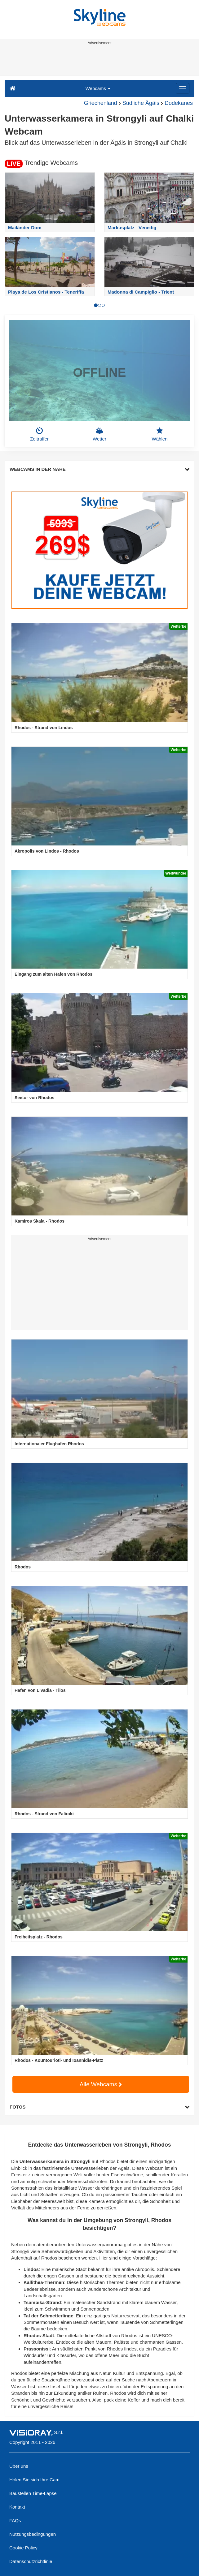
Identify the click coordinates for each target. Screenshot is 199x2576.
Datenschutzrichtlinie (30, 2561)
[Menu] (182, 88)
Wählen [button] (160, 434)
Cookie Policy (23, 2547)
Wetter (99, 434)
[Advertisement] (98, 61)
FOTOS (99, 2107)
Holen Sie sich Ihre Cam (34, 2479)
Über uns (18, 2466)
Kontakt (17, 2506)
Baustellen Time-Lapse (33, 2493)
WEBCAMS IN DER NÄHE (99, 469)
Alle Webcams (101, 2084)
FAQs (15, 2520)
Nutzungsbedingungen (32, 2534)
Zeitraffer (39, 434)
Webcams (98, 88)
